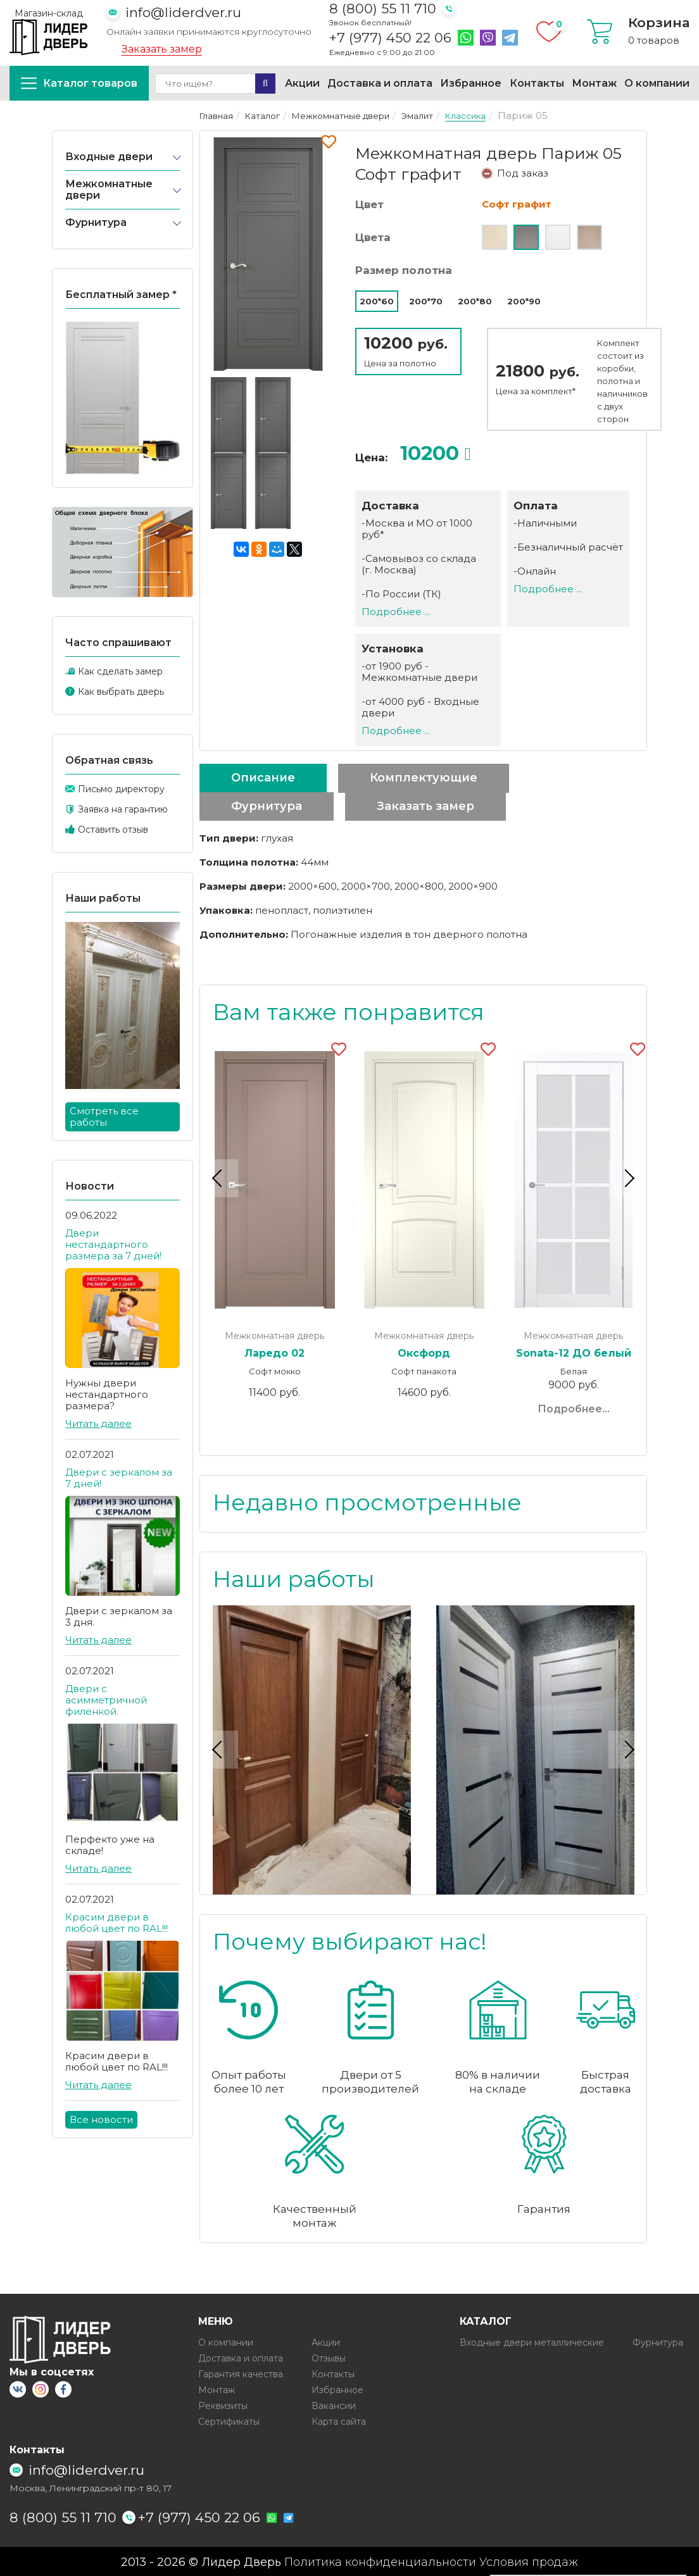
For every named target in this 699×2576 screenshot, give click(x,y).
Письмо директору (121, 789)
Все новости (101, 2119)
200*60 (377, 301)
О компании (657, 83)
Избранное (470, 83)
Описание (263, 778)
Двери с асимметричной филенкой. (106, 1700)
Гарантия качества (240, 2372)
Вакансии (334, 2404)
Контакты (537, 83)
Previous (219, 1178)
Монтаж (594, 83)
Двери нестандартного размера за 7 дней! (113, 1244)
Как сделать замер (120, 671)
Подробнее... (574, 1409)
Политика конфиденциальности (380, 2561)
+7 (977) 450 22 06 (390, 38)
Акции (302, 83)
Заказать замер (162, 49)
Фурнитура (96, 222)
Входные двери (109, 157)
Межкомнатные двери (109, 189)
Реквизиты (223, 2404)
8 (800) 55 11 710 (382, 8)
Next (627, 1178)
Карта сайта (339, 2419)
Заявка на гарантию (123, 809)
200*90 (524, 301)
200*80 (475, 301)
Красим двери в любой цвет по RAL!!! (116, 1922)
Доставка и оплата (379, 83)
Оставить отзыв (113, 829)
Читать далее (98, 1423)
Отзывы (329, 2356)
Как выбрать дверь (121, 691)
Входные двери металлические (532, 2340)
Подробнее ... (396, 612)
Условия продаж (528, 2561)
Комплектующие (423, 778)
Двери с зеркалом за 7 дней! (118, 1478)
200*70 (426, 301)
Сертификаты (229, 2419)
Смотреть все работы (104, 1116)
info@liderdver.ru (183, 12)
